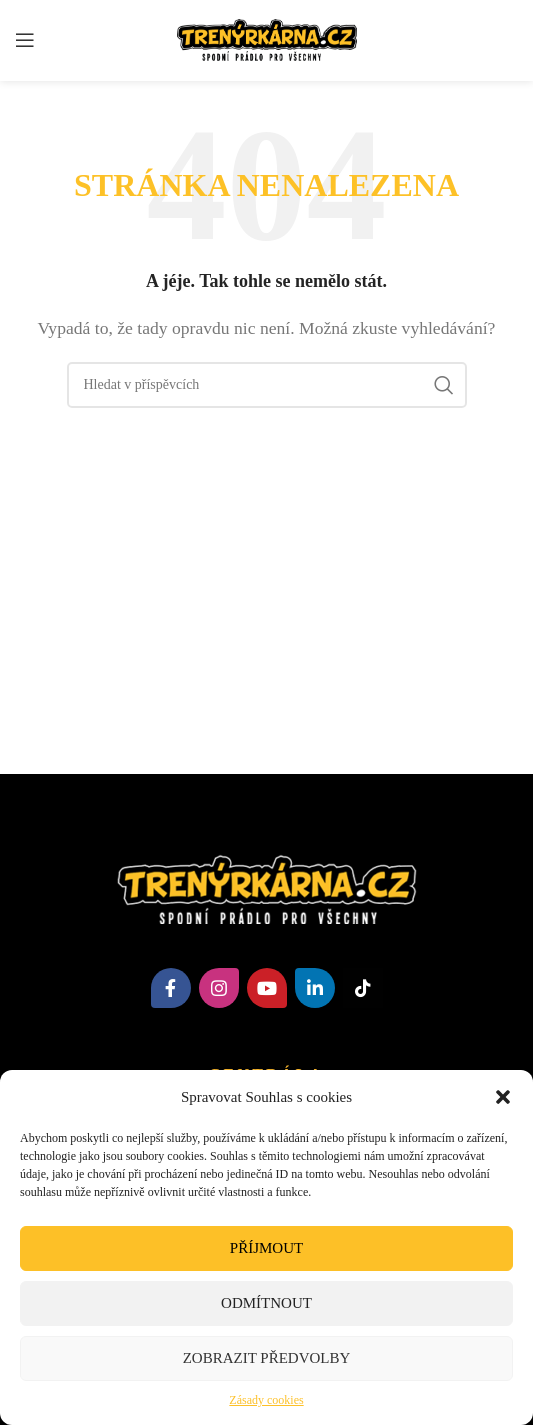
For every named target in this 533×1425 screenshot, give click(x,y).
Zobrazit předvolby (267, 1358)
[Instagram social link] (219, 988)
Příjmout (266, 1248)
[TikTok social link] (363, 988)
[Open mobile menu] (25, 40)
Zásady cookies (266, 1400)
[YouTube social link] (267, 988)
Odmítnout (266, 1303)
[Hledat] (267, 385)
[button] (503, 1097)
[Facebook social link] (171, 988)
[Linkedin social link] (315, 988)
